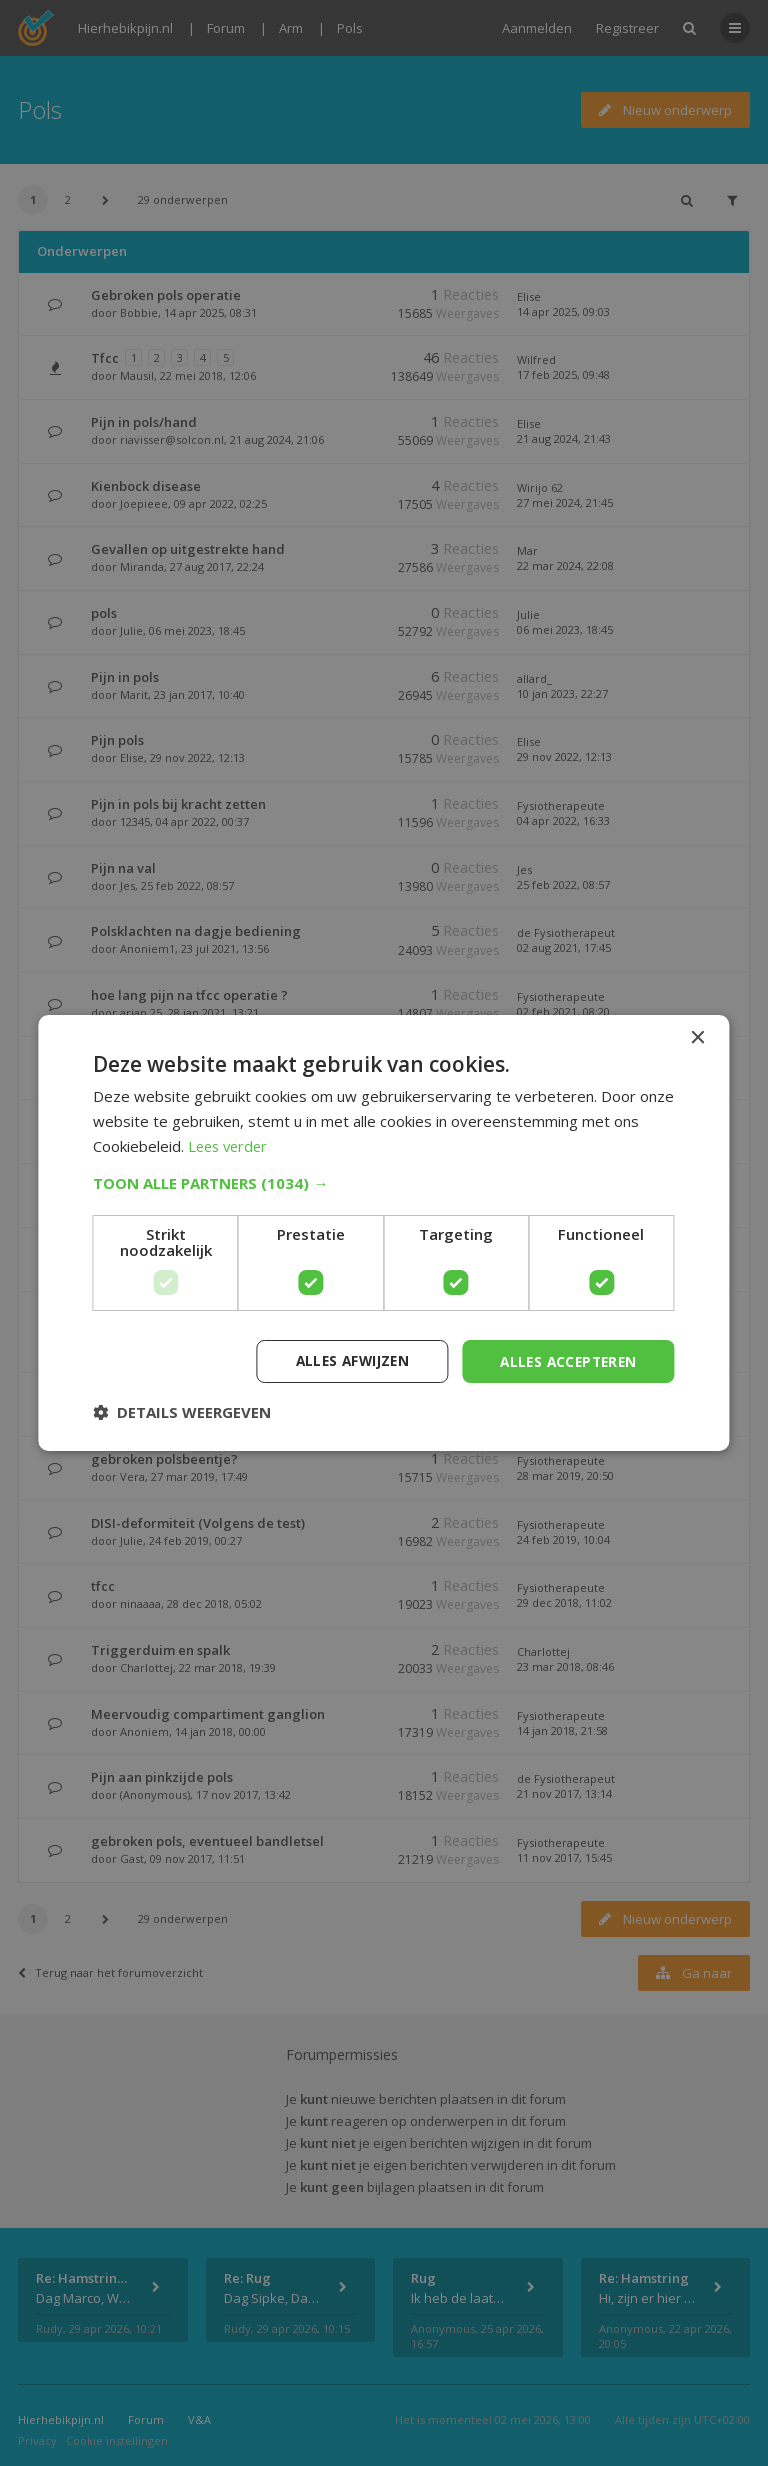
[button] (383, 1182)
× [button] (697, 1037)
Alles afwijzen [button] (343, 1360)
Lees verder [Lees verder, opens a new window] (230, 1145)
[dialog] (384, 1233)
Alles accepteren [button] (564, 1360)
